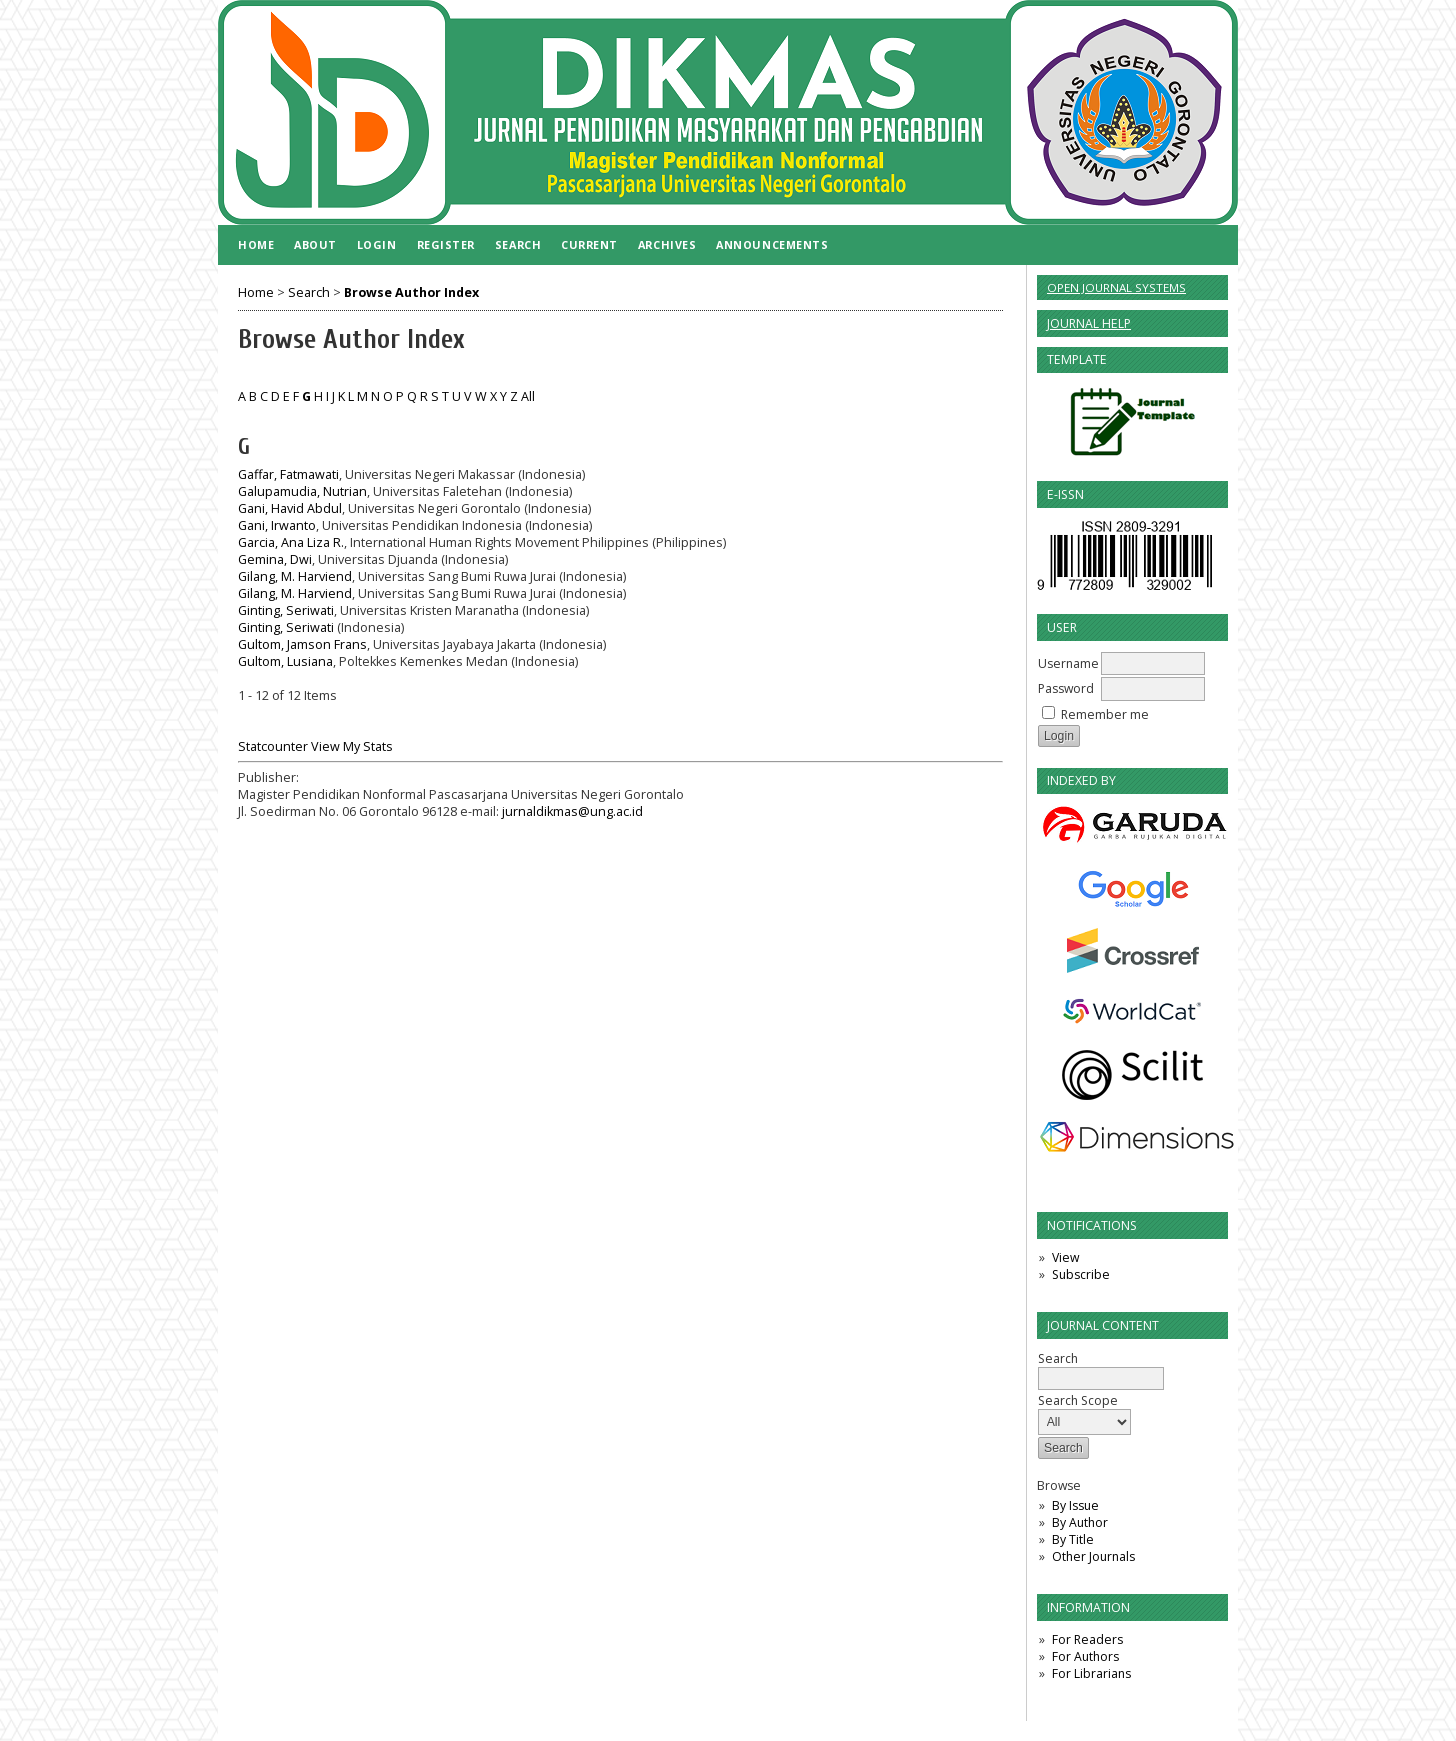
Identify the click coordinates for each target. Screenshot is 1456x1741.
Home (256, 244)
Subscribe (1081, 1274)
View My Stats (352, 746)
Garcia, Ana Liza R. (291, 542)
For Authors (1085, 1656)
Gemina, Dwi (275, 559)
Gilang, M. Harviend (295, 576)
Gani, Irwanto (277, 525)
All (528, 396)
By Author (1080, 1522)
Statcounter (273, 746)
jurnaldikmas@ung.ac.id (572, 811)
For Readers (1087, 1639)
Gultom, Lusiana (285, 661)
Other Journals (1093, 1556)
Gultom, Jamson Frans (302, 644)
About (315, 244)
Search (518, 244)
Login (377, 244)
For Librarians (1091, 1673)
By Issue (1075, 1505)
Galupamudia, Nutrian (302, 491)
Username (1068, 663)
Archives (667, 244)
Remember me (1105, 714)
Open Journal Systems (1116, 287)
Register (446, 244)
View (1065, 1257)
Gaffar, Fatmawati (288, 474)
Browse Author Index (411, 292)
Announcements (772, 244)
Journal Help (1089, 323)
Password (1066, 688)
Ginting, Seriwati (286, 610)
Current (589, 244)
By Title (1073, 1539)
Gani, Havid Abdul (290, 508)
